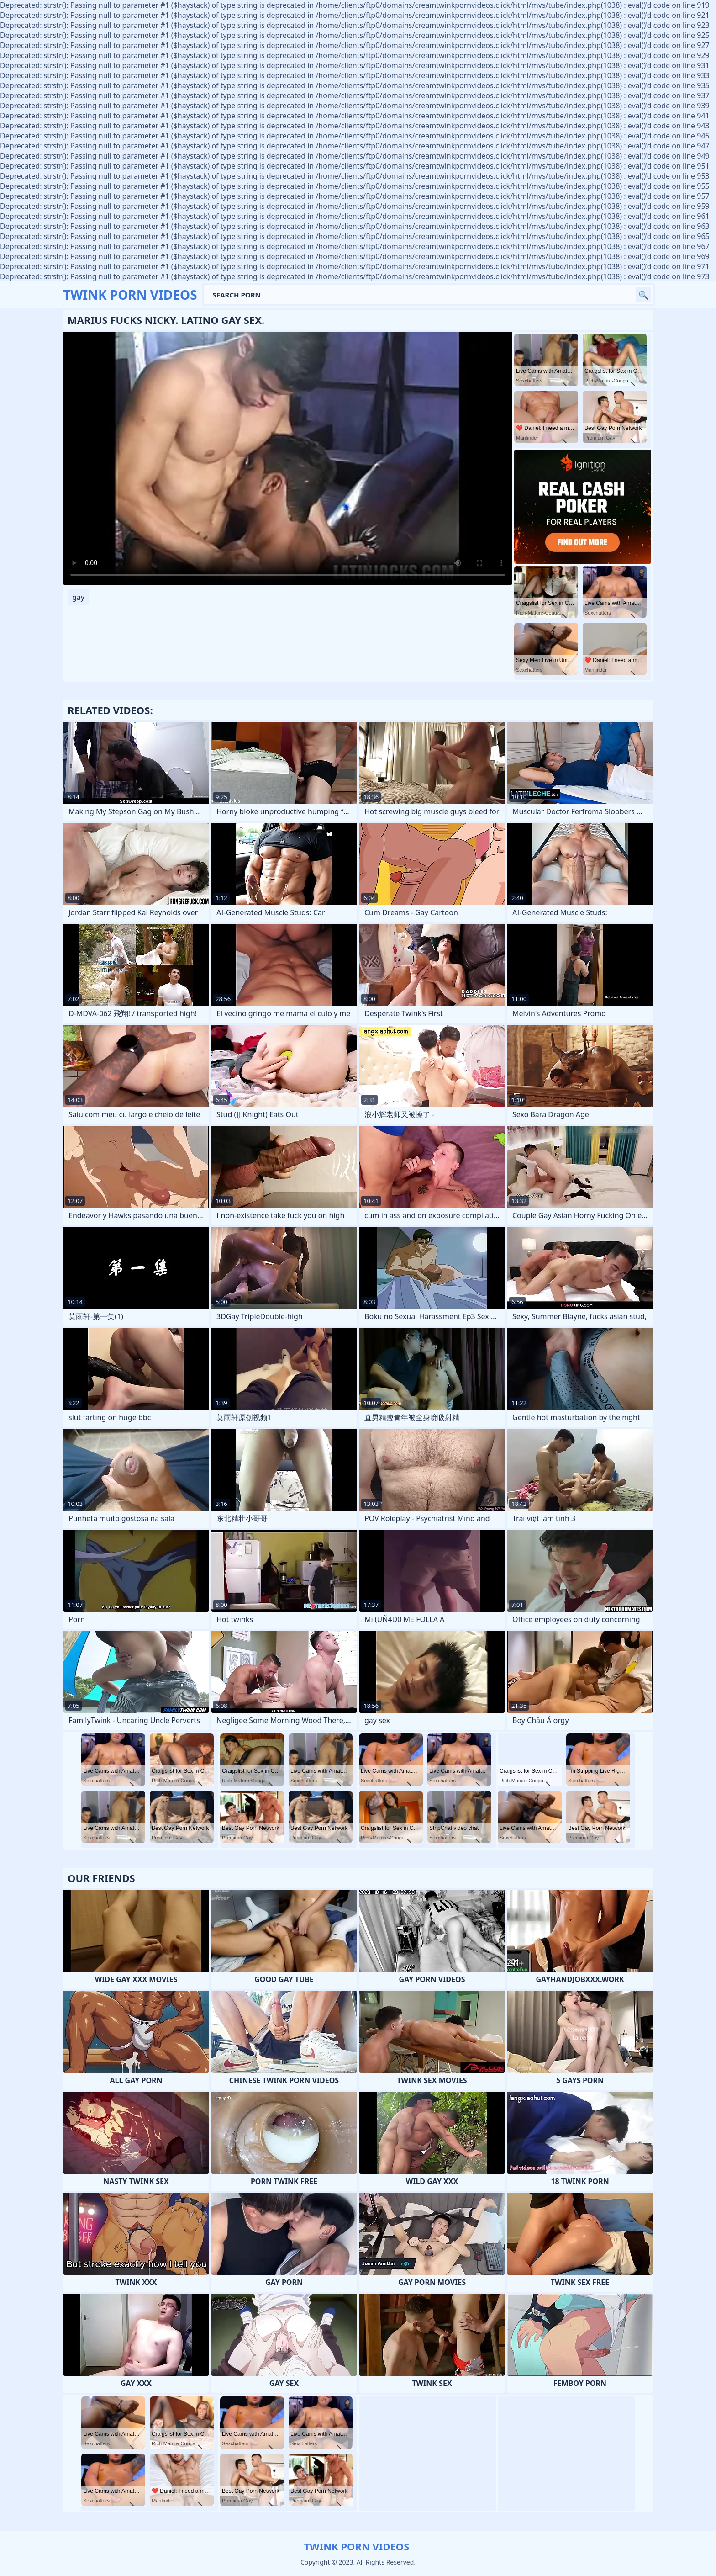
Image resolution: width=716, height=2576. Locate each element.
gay (78, 597)
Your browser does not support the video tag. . (287, 458)
